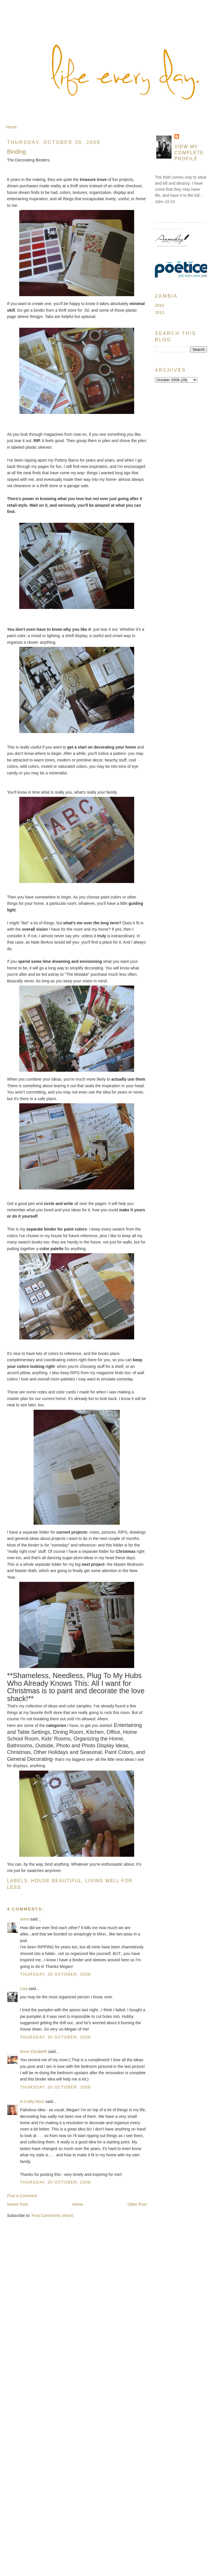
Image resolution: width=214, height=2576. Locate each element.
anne (24, 1919)
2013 (159, 312)
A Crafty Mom (32, 2101)
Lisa (24, 1988)
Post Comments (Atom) (53, 2215)
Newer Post (17, 2204)
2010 (159, 305)
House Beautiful (56, 1880)
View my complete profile (189, 152)
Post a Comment (22, 2195)
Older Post (137, 2204)
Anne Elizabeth (33, 2051)
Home (11, 127)
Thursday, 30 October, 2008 (55, 1974)
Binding (16, 152)
